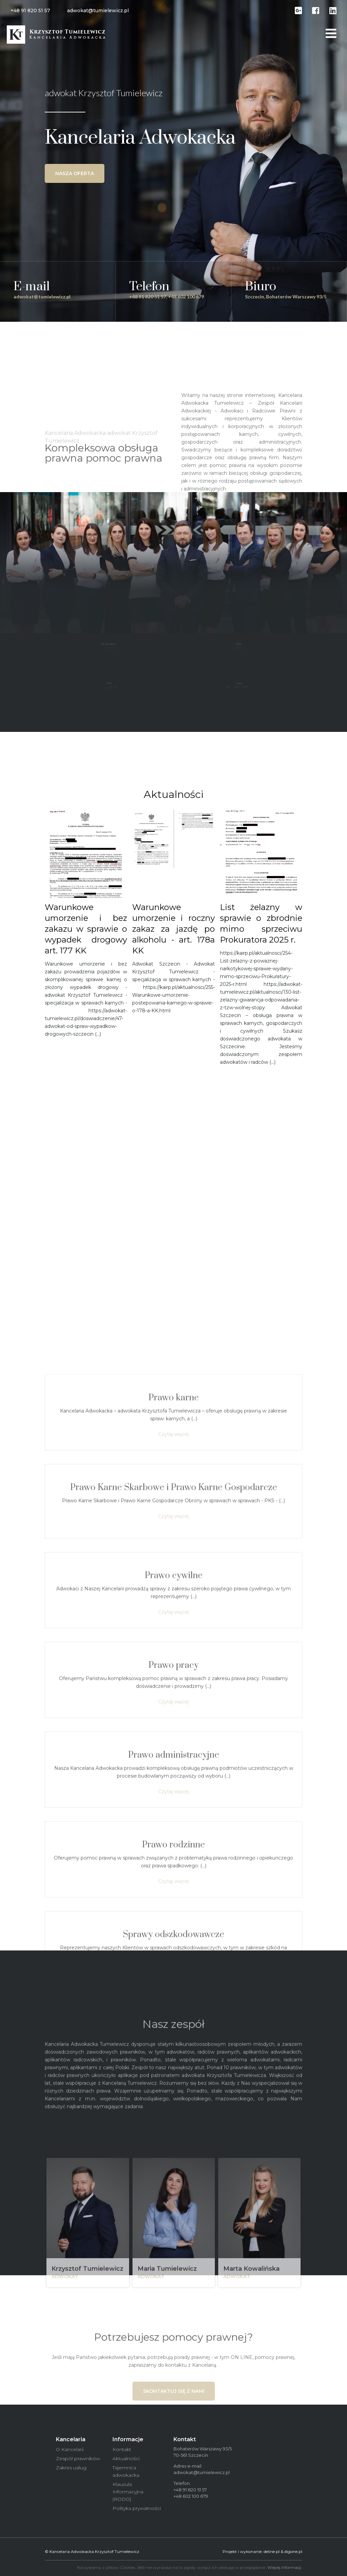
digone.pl (293, 2551)
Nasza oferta (74, 173)
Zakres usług (71, 2468)
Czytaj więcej (173, 1927)
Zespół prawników (78, 2458)
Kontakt (122, 2449)
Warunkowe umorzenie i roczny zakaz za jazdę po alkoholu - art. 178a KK (173, 928)
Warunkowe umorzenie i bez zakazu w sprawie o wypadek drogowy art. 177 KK (86, 928)
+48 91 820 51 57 (30, 10)
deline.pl (272, 2551)
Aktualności (126, 2458)
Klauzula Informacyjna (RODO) (128, 2491)
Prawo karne (173, 1890)
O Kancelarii (70, 2449)
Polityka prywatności (137, 2508)
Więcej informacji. (284, 2567)
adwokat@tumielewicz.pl (98, 10)
